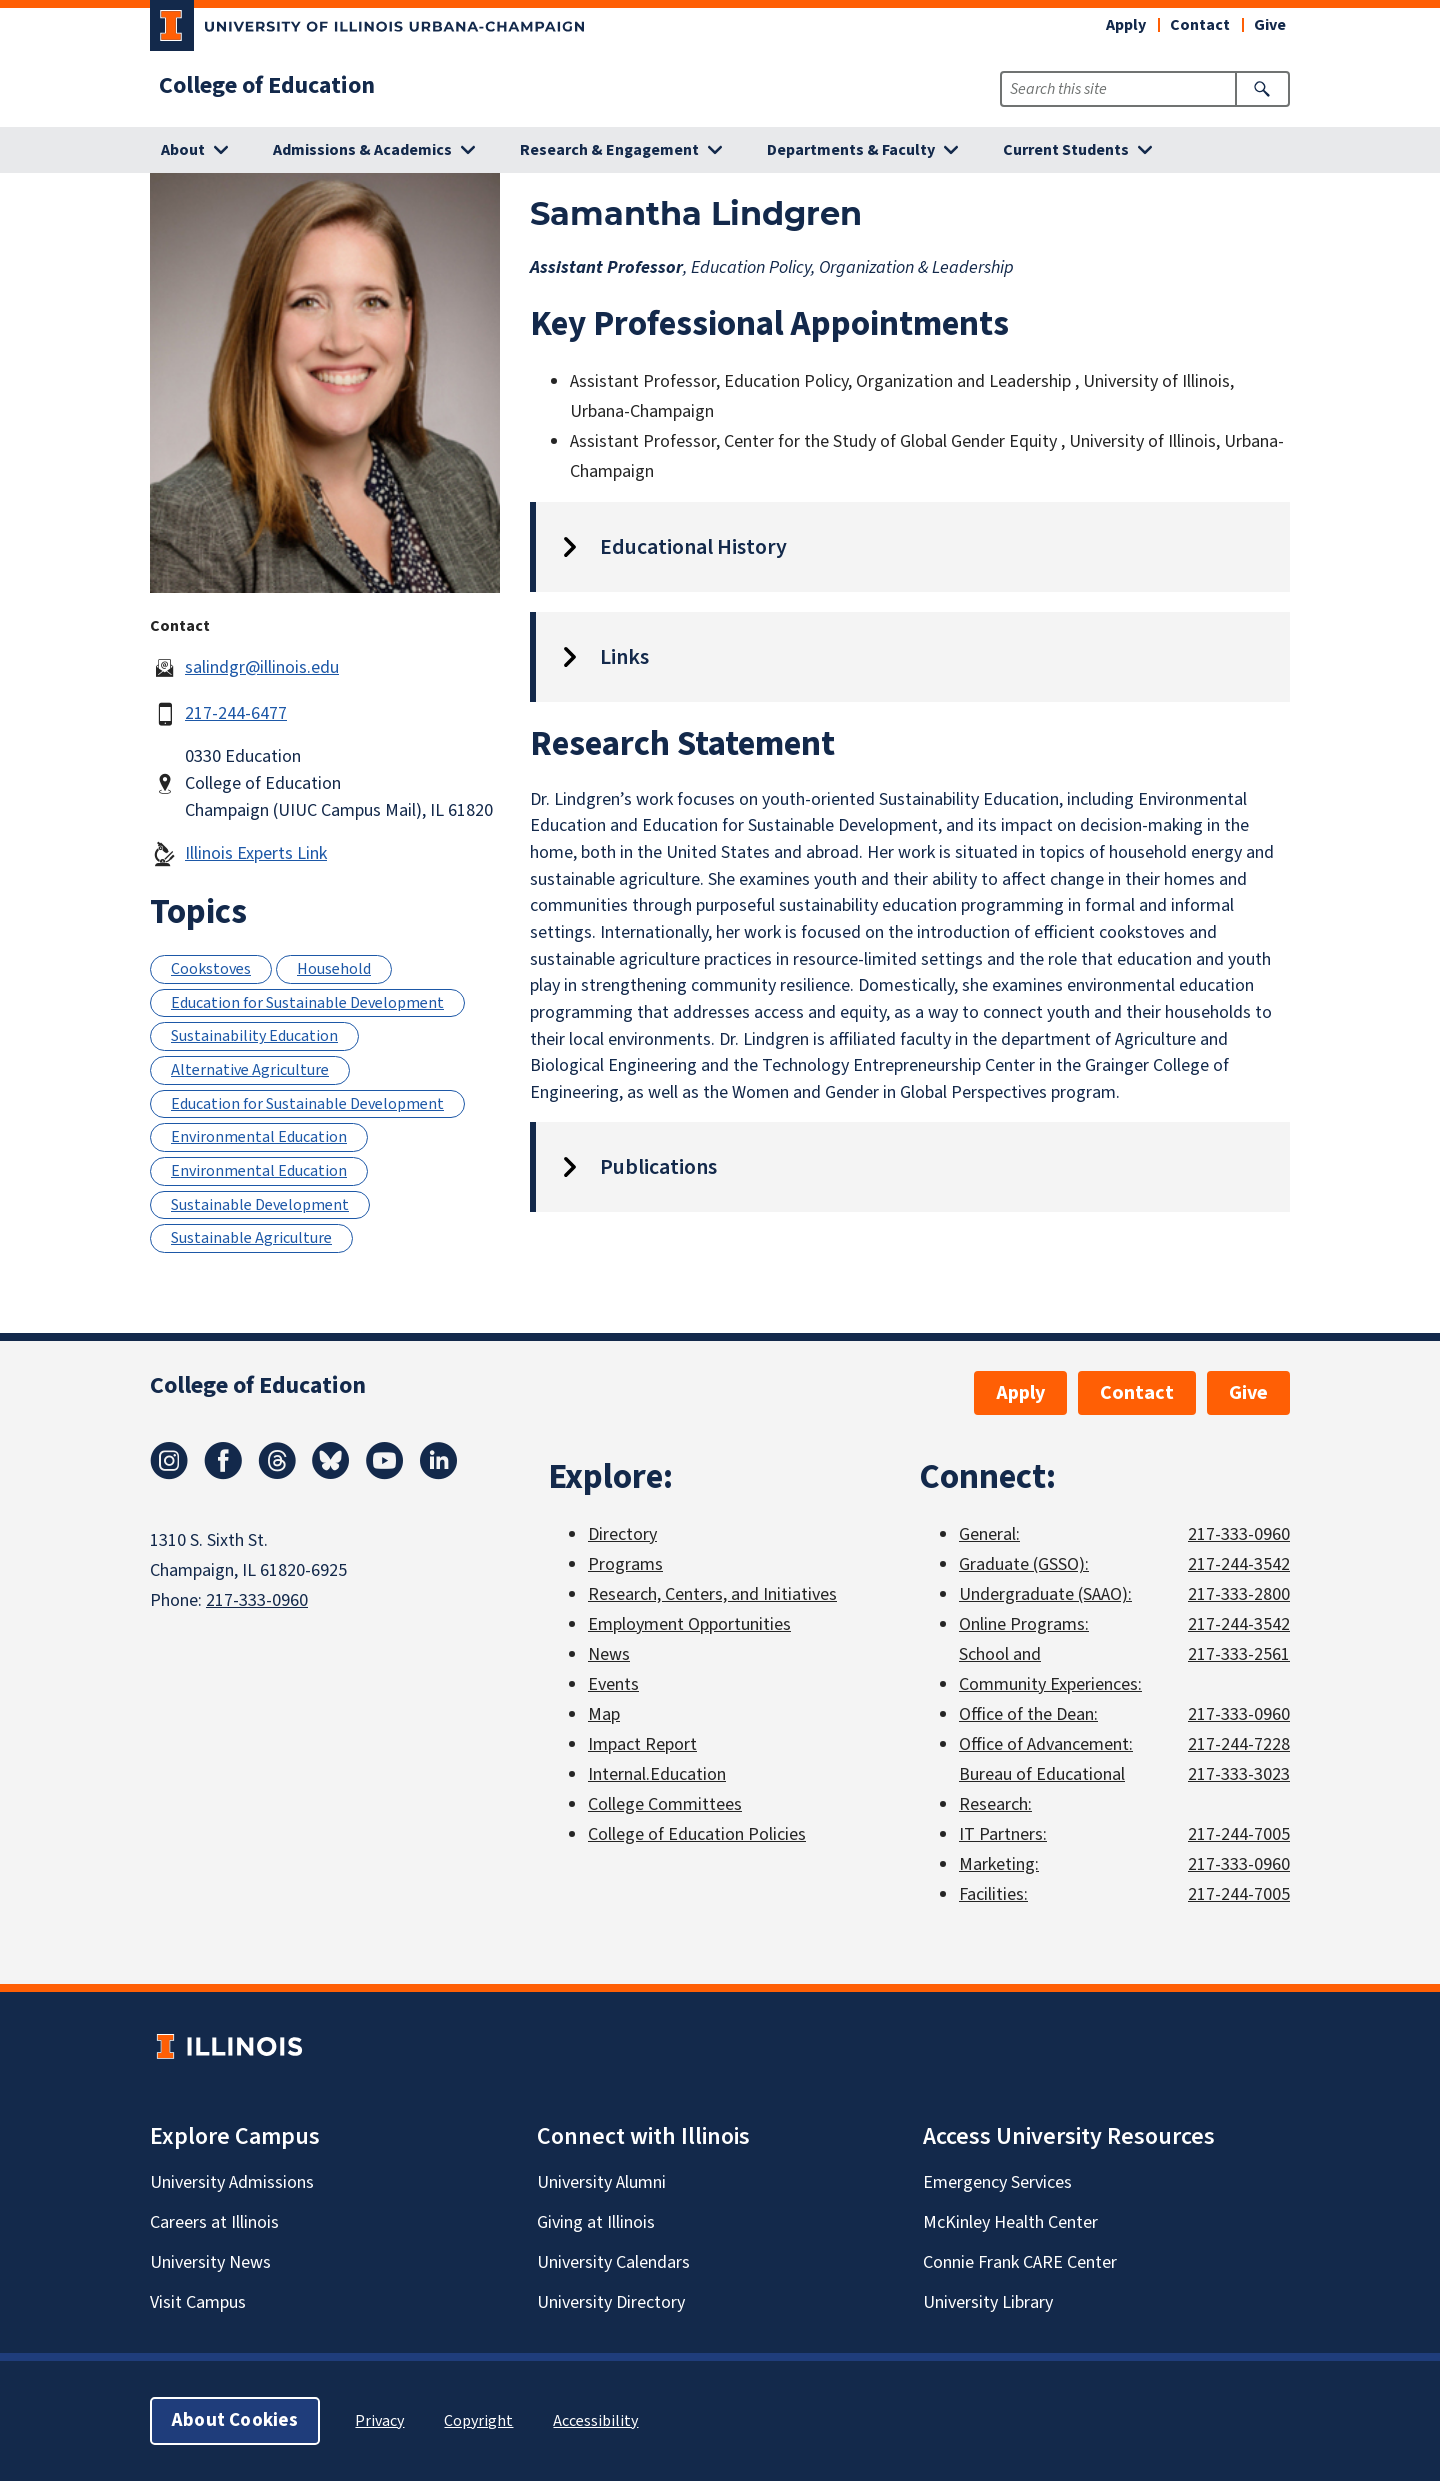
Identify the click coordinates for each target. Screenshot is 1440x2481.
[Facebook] (223, 1474)
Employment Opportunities (689, 1624)
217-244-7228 (1239, 1744)
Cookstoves (211, 969)
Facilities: (993, 1894)
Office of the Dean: (1028, 1714)
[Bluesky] (331, 1474)
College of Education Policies (697, 1834)
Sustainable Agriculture (251, 1238)
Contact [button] (1200, 25)
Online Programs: (1024, 1624)
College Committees (665, 1804)
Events (613, 1684)
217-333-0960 (257, 1600)
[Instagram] (169, 1474)
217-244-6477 (236, 713)
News (609, 1654)
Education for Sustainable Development (307, 1003)
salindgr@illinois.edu (262, 667)
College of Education (267, 86)
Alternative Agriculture (250, 1070)
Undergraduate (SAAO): (1045, 1594)
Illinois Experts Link (256, 853)
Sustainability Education (254, 1036)
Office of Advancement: (1046, 1744)
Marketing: (999, 1864)
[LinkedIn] (439, 1474)
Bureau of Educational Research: (1042, 1789)
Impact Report (642, 1744)
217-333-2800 (1239, 1594)
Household (334, 969)
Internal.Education (657, 1774)
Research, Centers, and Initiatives (712, 1594)
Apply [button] (1126, 25)
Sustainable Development (260, 1205)
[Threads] (277, 1474)
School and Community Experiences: (1050, 1669)
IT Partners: (1003, 1834)
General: (989, 1534)
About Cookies (235, 2420)
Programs (625, 1564)
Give (1270, 25)
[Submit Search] (1262, 89)
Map (604, 1714)
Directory (622, 1534)
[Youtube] (385, 1474)
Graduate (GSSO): (1024, 1564)
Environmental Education (259, 1137)
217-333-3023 (1239, 1774)
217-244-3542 (1239, 1564)
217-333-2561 (1239, 1654)
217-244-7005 (1239, 1834)
